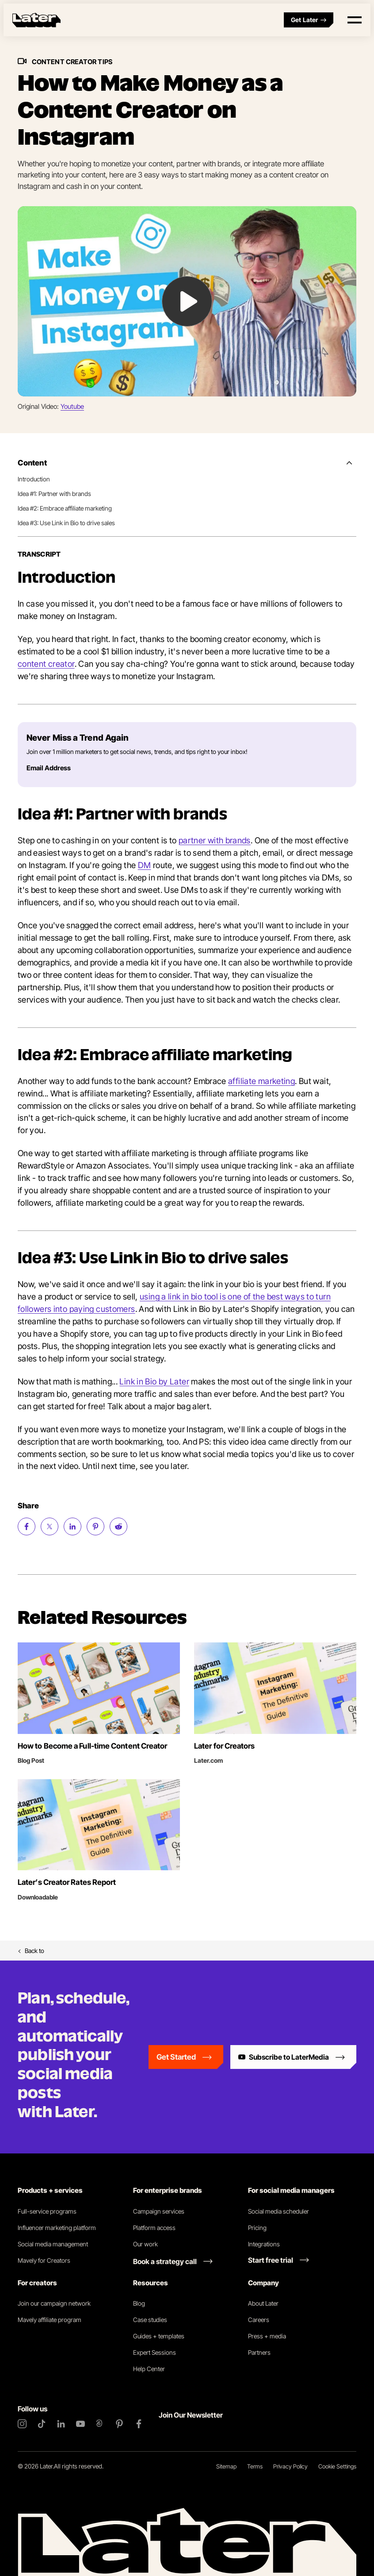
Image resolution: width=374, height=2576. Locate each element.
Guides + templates (158, 2336)
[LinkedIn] (61, 2423)
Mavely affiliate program (49, 2319)
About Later (263, 2303)
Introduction (34, 479)
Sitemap (226, 2466)
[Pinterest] (119, 2423)
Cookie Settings (337, 2466)
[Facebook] (138, 2423)
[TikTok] (41, 2423)
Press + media (267, 2336)
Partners (259, 2352)
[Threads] (99, 2423)
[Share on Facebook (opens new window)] (26, 1526)
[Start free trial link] (278, 2260)
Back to (31, 1950)
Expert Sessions (154, 2352)
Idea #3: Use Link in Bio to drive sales (66, 523)
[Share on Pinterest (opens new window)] (95, 1526)
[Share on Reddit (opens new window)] (118, 1526)
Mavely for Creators (44, 2260)
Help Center (149, 2368)
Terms (255, 2466)
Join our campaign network (54, 2303)
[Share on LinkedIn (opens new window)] (72, 1526)
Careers (258, 2319)
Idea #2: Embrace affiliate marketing (65, 508)
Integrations (264, 2244)
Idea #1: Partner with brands (54, 493)
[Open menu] (354, 20)
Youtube (72, 406)
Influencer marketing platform (57, 2227)
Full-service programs (47, 2211)
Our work (145, 2244)
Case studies (150, 2319)
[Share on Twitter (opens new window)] (49, 1526)
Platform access (154, 2227)
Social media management (53, 2244)
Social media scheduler (278, 2211)
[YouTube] (80, 2423)
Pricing (257, 2227)
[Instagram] (22, 2423)
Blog (139, 2303)
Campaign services (158, 2211)
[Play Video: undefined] (187, 301)
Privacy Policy (290, 2466)
